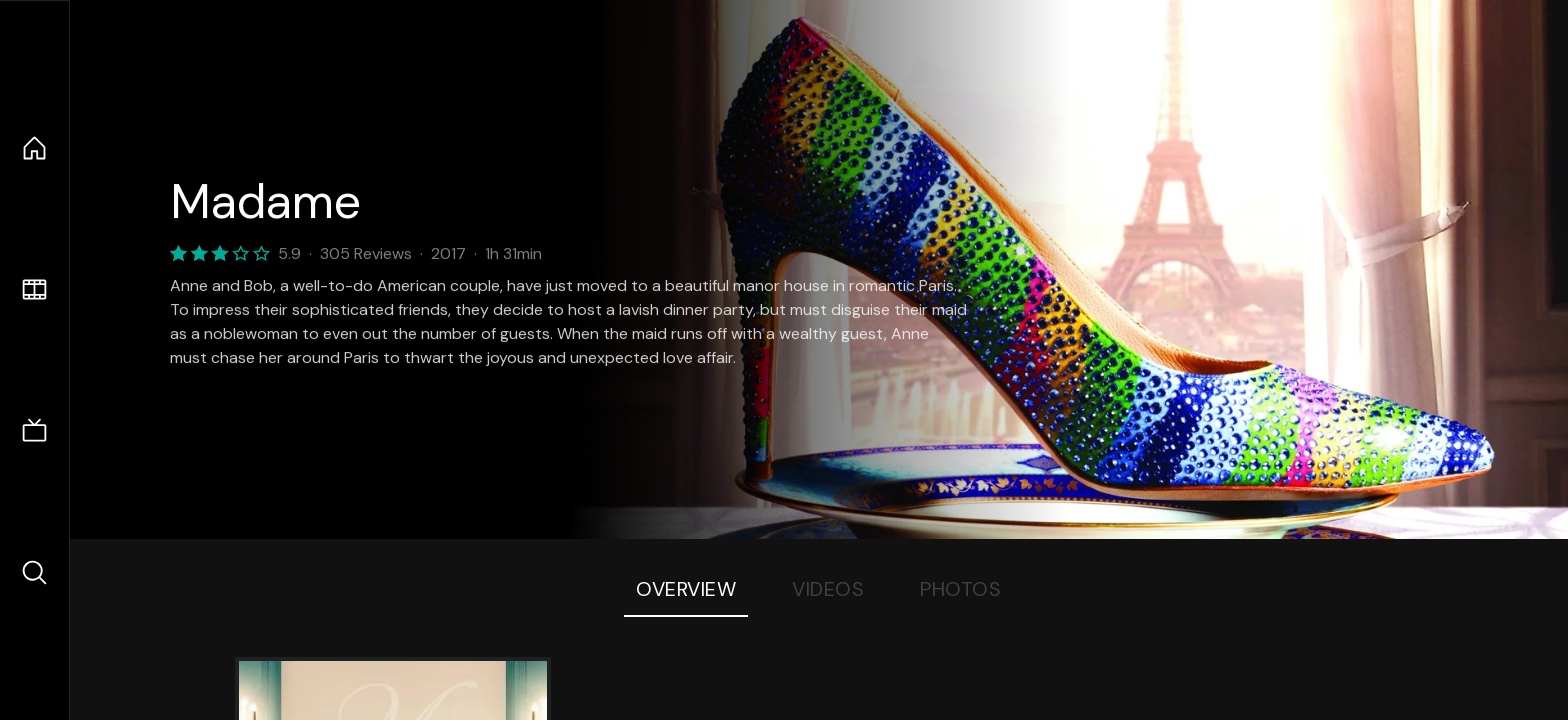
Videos (828, 589)
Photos (960, 589)
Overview (686, 589)
